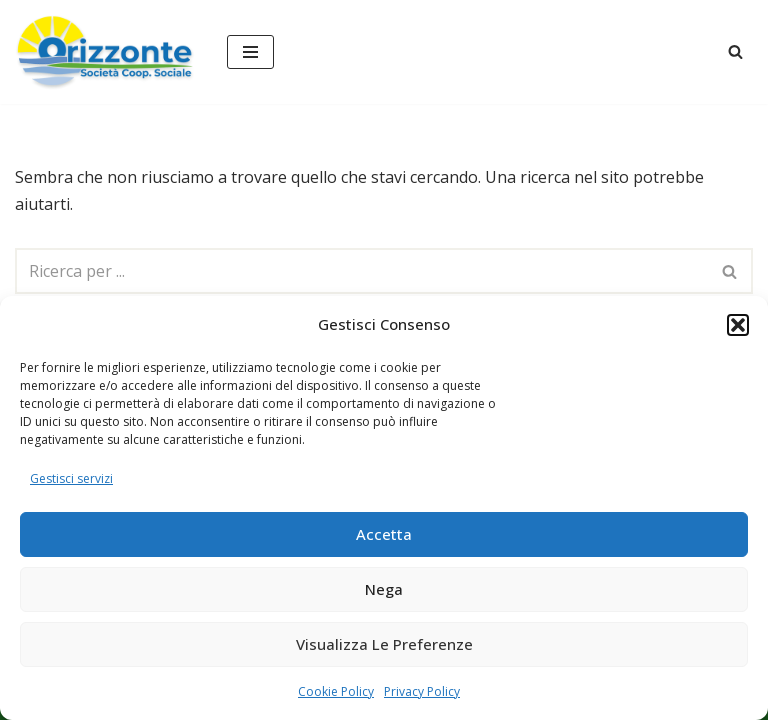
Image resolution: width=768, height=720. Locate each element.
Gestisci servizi (71, 478)
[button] (738, 325)
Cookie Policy (336, 691)
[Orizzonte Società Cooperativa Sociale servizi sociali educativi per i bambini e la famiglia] (106, 52)
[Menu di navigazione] (250, 52)
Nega (384, 589)
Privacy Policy (422, 691)
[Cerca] (735, 51)
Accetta (384, 534)
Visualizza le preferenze (384, 644)
